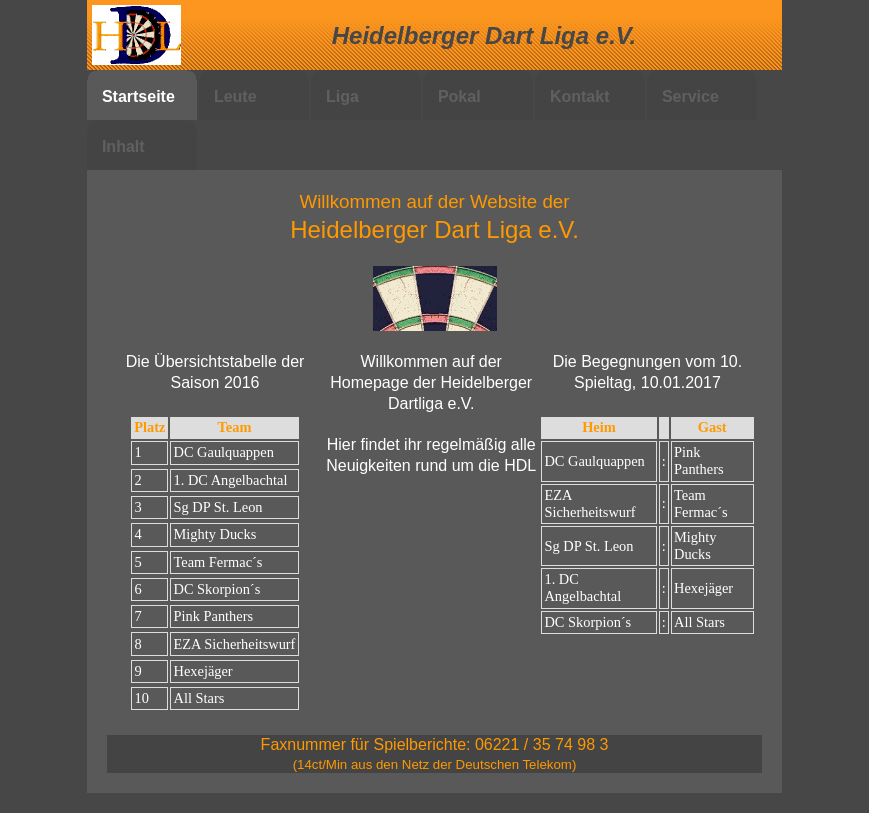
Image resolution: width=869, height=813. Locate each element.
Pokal (459, 96)
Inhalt (123, 146)
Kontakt (580, 96)
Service (690, 96)
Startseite (138, 96)
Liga (342, 96)
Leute (235, 96)
